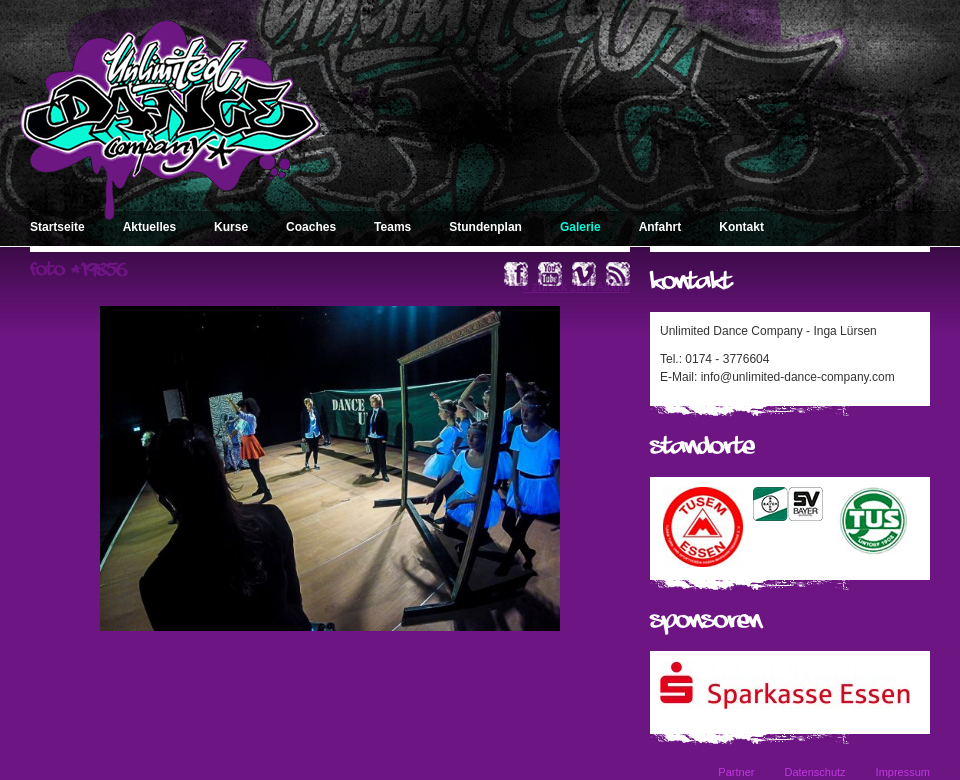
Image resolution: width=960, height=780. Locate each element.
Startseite (57, 227)
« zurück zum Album (576, 287)
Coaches (311, 227)
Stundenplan (485, 227)
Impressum (903, 772)
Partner (736, 772)
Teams (392, 227)
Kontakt (741, 227)
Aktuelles (149, 227)
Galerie (580, 227)
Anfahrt (660, 227)
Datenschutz (814, 772)
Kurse (231, 227)
